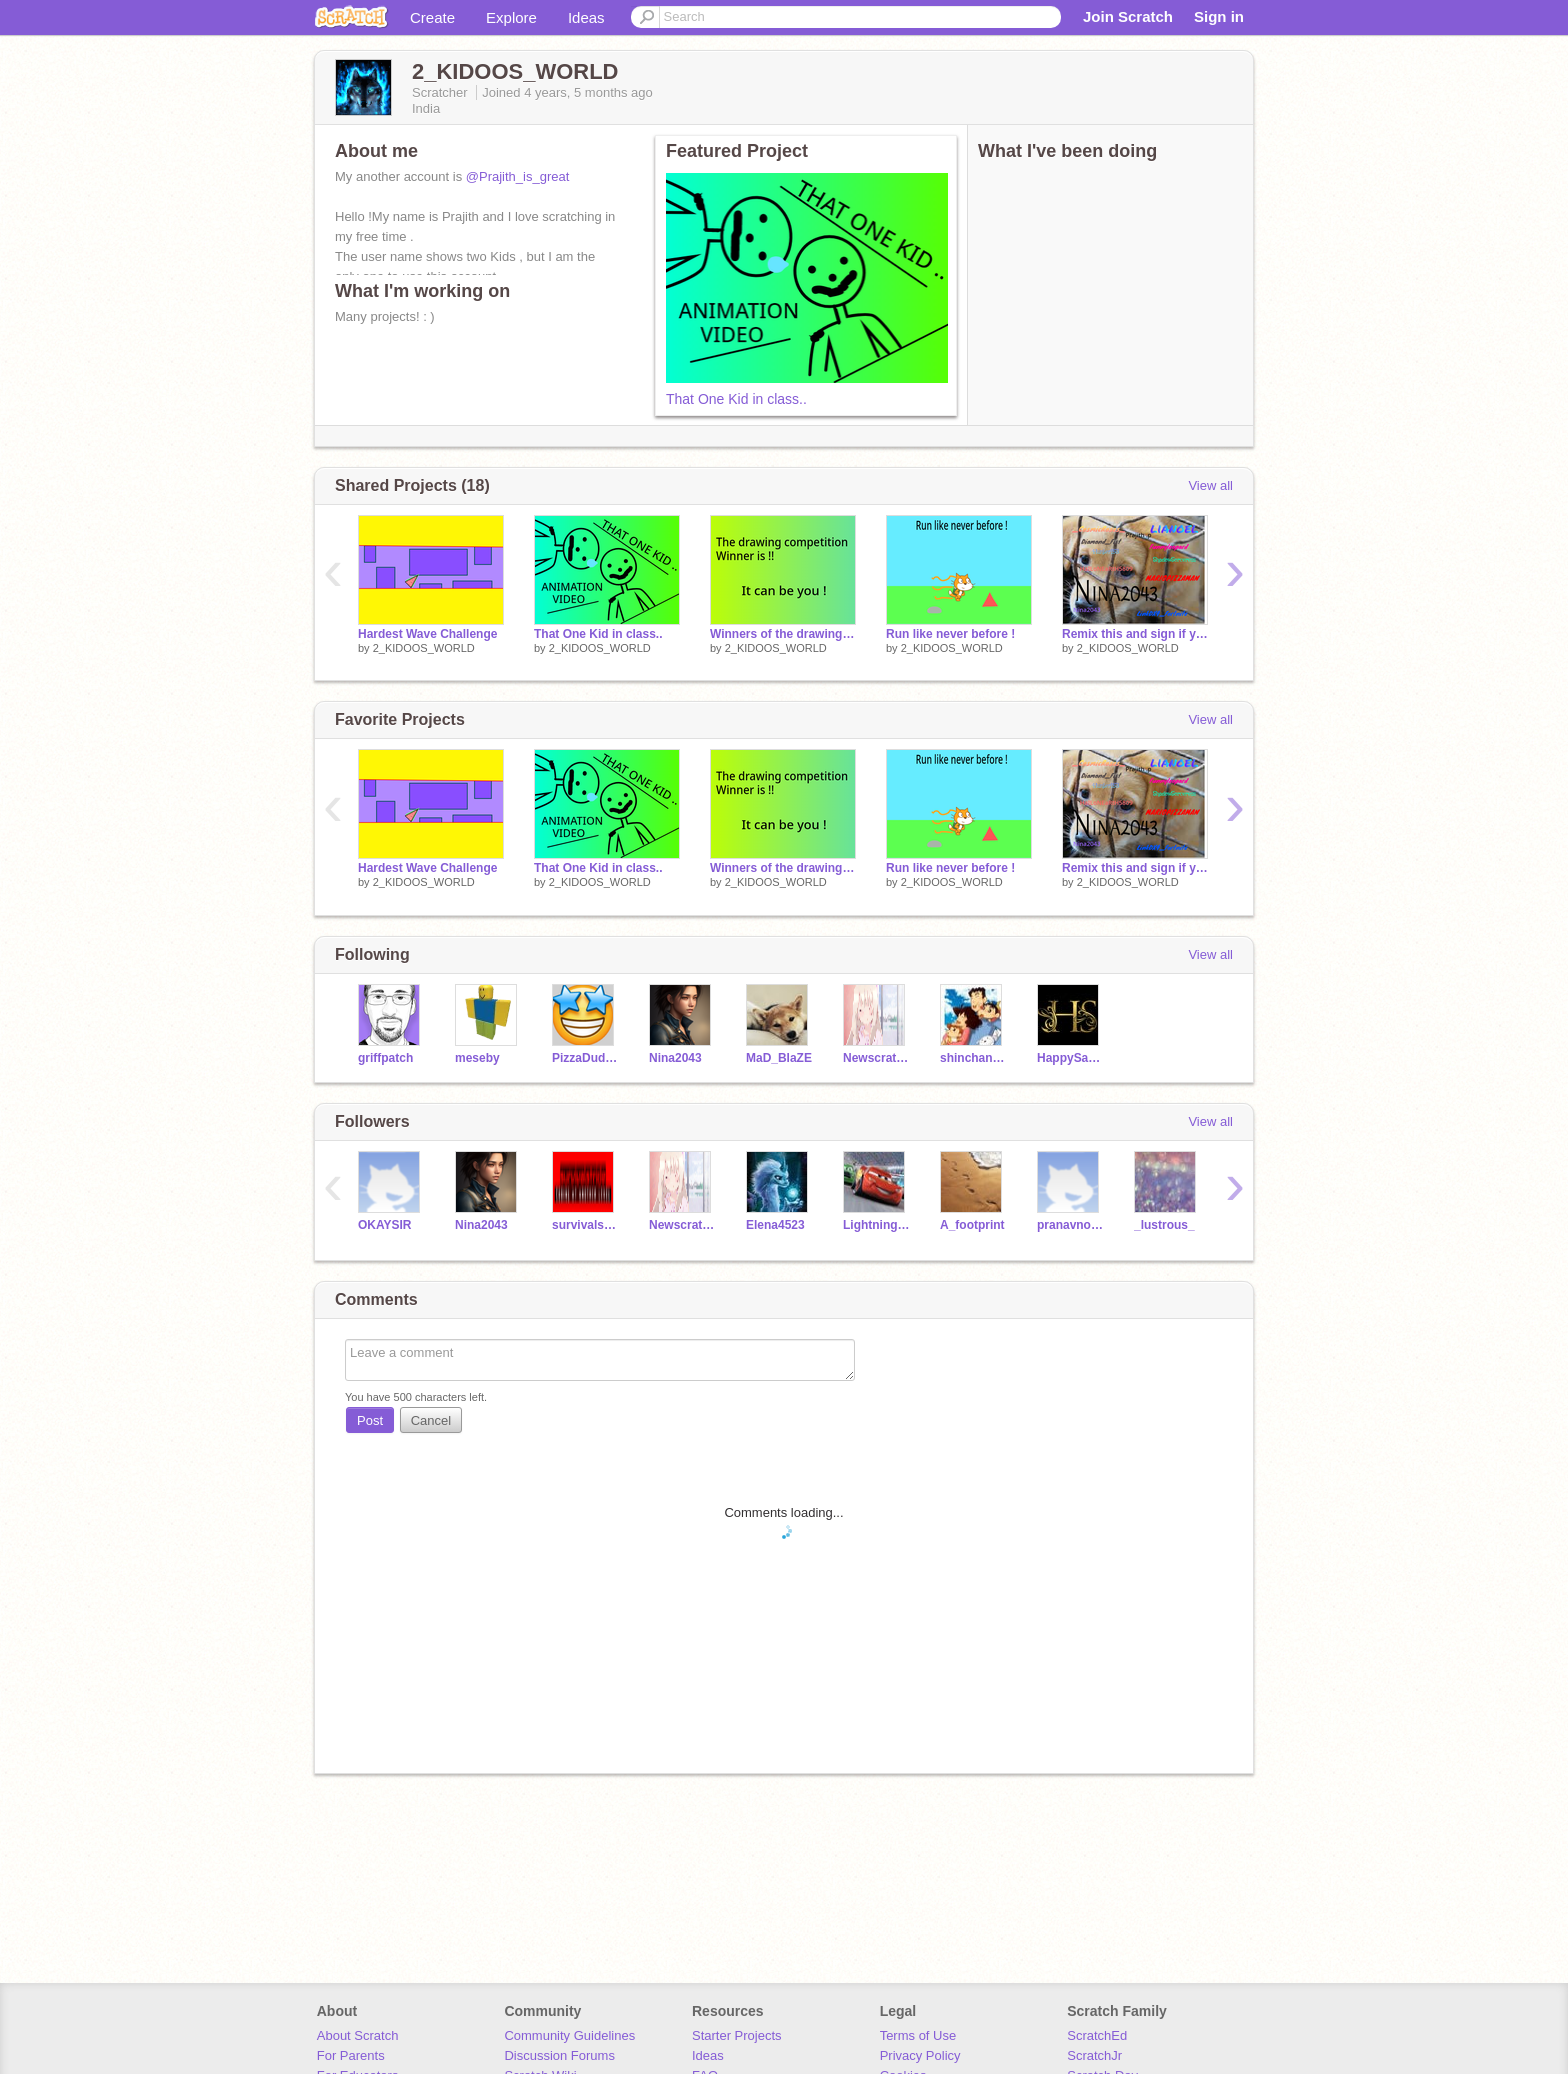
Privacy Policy (920, 2055)
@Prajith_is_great (518, 176)
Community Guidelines (569, 2035)
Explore (511, 17)
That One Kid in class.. (736, 399)
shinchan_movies (973, 1058)
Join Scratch (1128, 16)
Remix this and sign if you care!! (1135, 634)
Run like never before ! (950, 634)
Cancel (431, 1420)
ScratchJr (1094, 2055)
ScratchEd (1097, 2035)
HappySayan (1070, 1058)
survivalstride (585, 1225)
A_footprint (972, 1225)
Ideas (586, 17)
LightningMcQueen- (876, 1225)
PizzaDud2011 (585, 1058)
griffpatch (385, 1058)
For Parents (351, 2055)
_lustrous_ (1164, 1225)
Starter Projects (737, 2035)
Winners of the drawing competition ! (783, 634)
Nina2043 (675, 1058)
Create (432, 17)
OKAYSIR (385, 1225)
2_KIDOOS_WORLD (424, 648)
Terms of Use (918, 2035)
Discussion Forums (559, 2055)
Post (370, 1420)
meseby (477, 1058)
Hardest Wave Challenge (427, 634)
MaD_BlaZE (779, 1058)
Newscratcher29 (876, 1058)
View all (1210, 485)
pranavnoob (1070, 1225)
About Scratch (358, 2035)
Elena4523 (775, 1225)
